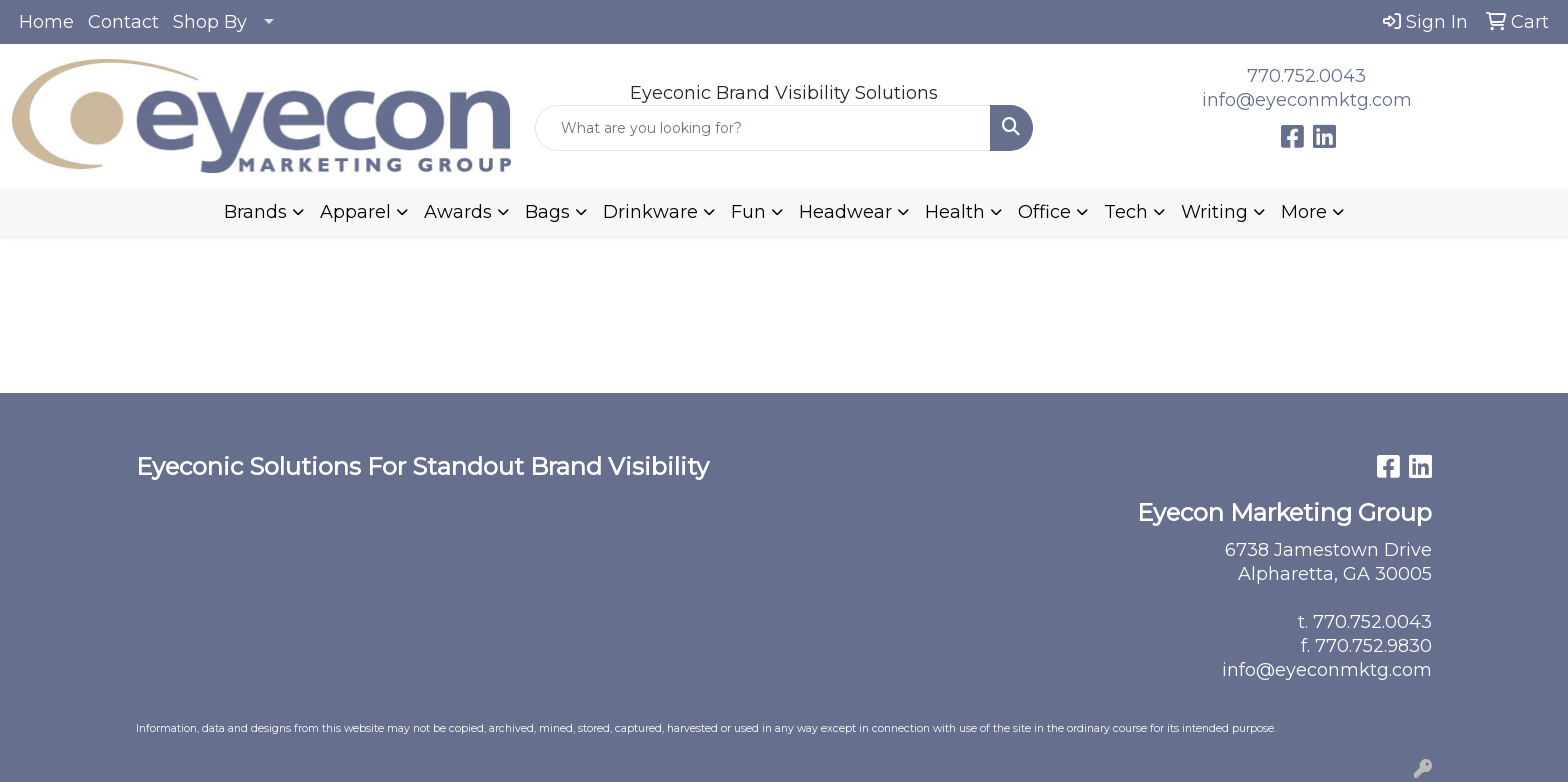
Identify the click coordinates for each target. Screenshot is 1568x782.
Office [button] (1044, 212)
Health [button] (955, 212)
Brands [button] (255, 212)
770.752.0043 (1306, 76)
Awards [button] (458, 212)
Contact (123, 22)
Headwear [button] (845, 212)
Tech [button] (1126, 212)
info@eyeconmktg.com (1307, 100)
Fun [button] (748, 212)
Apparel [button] (355, 212)
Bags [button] (547, 212)
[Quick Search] (763, 128)
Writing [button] (1214, 212)
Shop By (210, 22)
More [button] (1304, 212)
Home (46, 22)
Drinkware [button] (650, 212)
